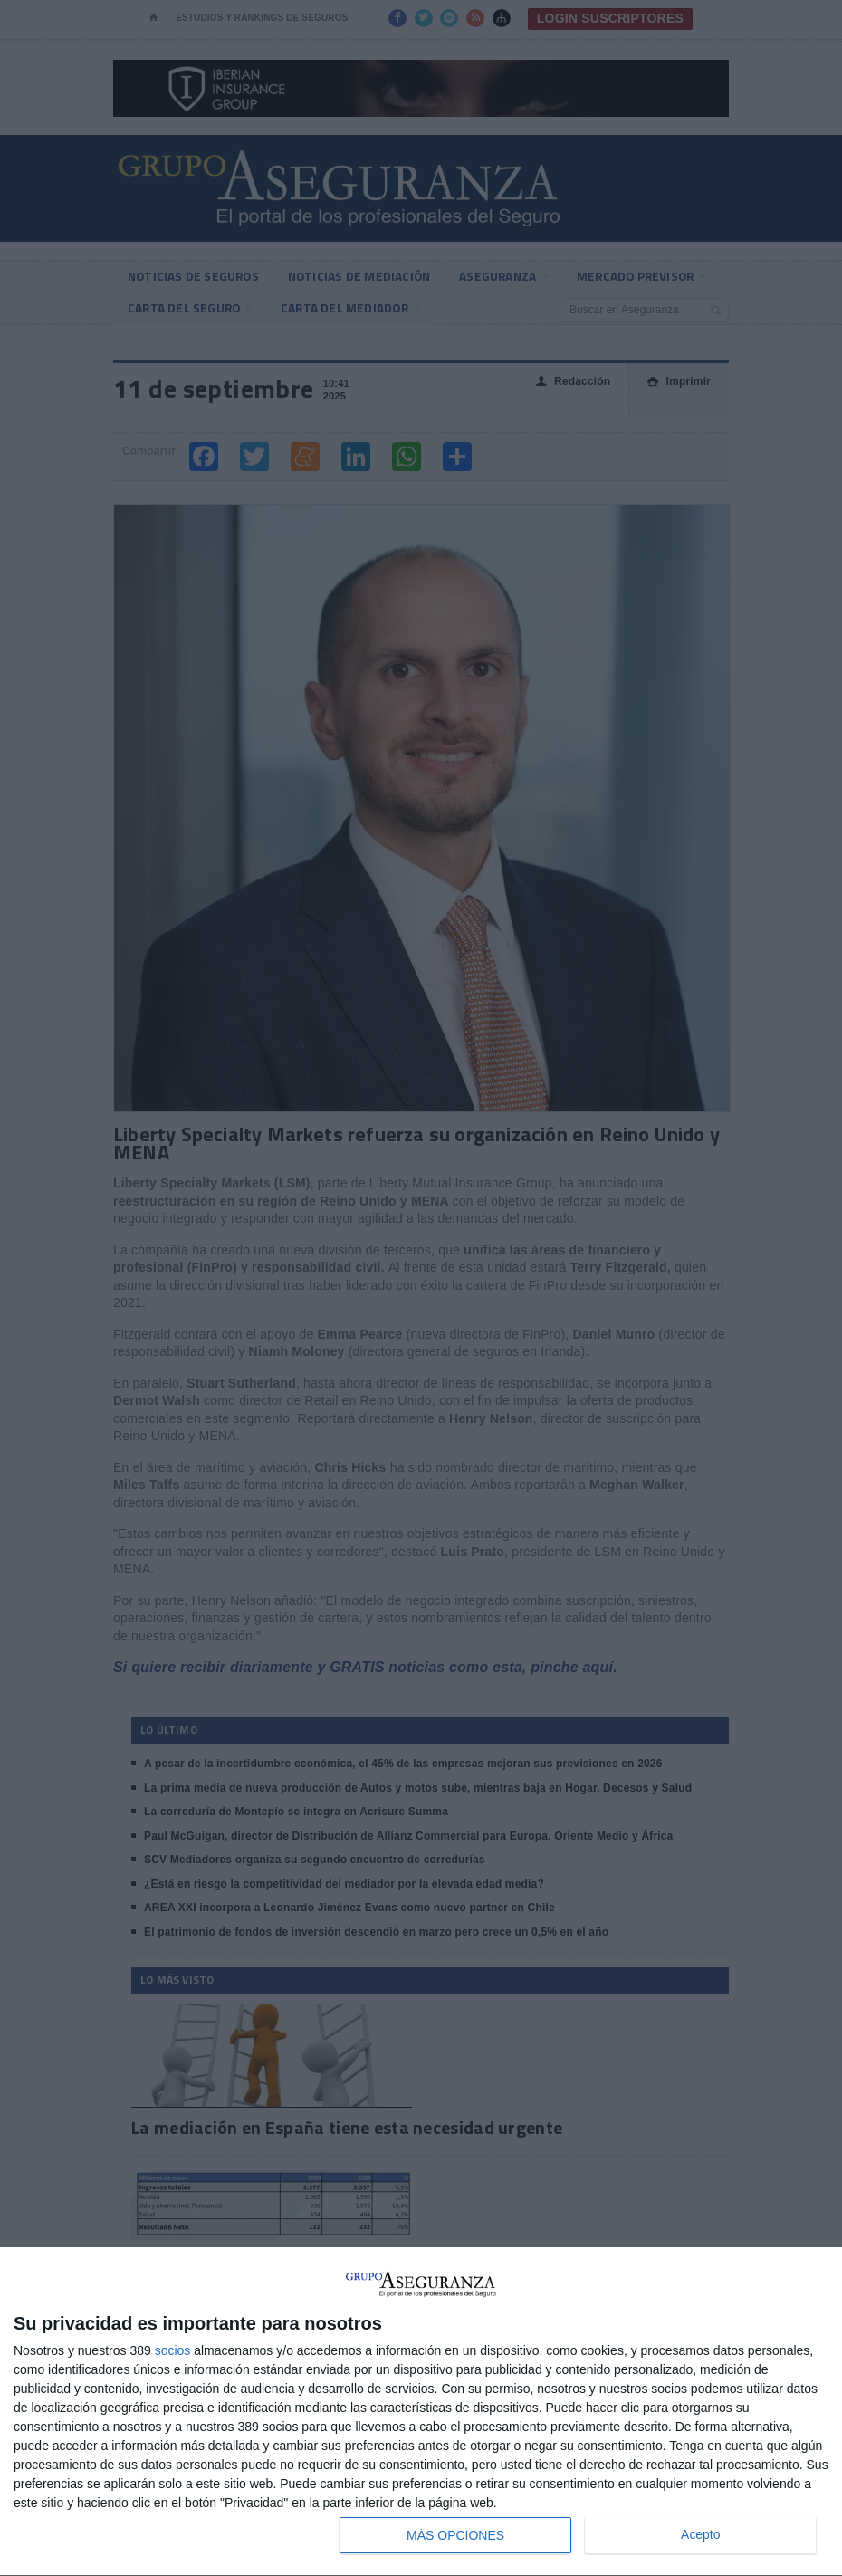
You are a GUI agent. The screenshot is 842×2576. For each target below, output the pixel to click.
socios (173, 2350)
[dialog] (421, 2412)
